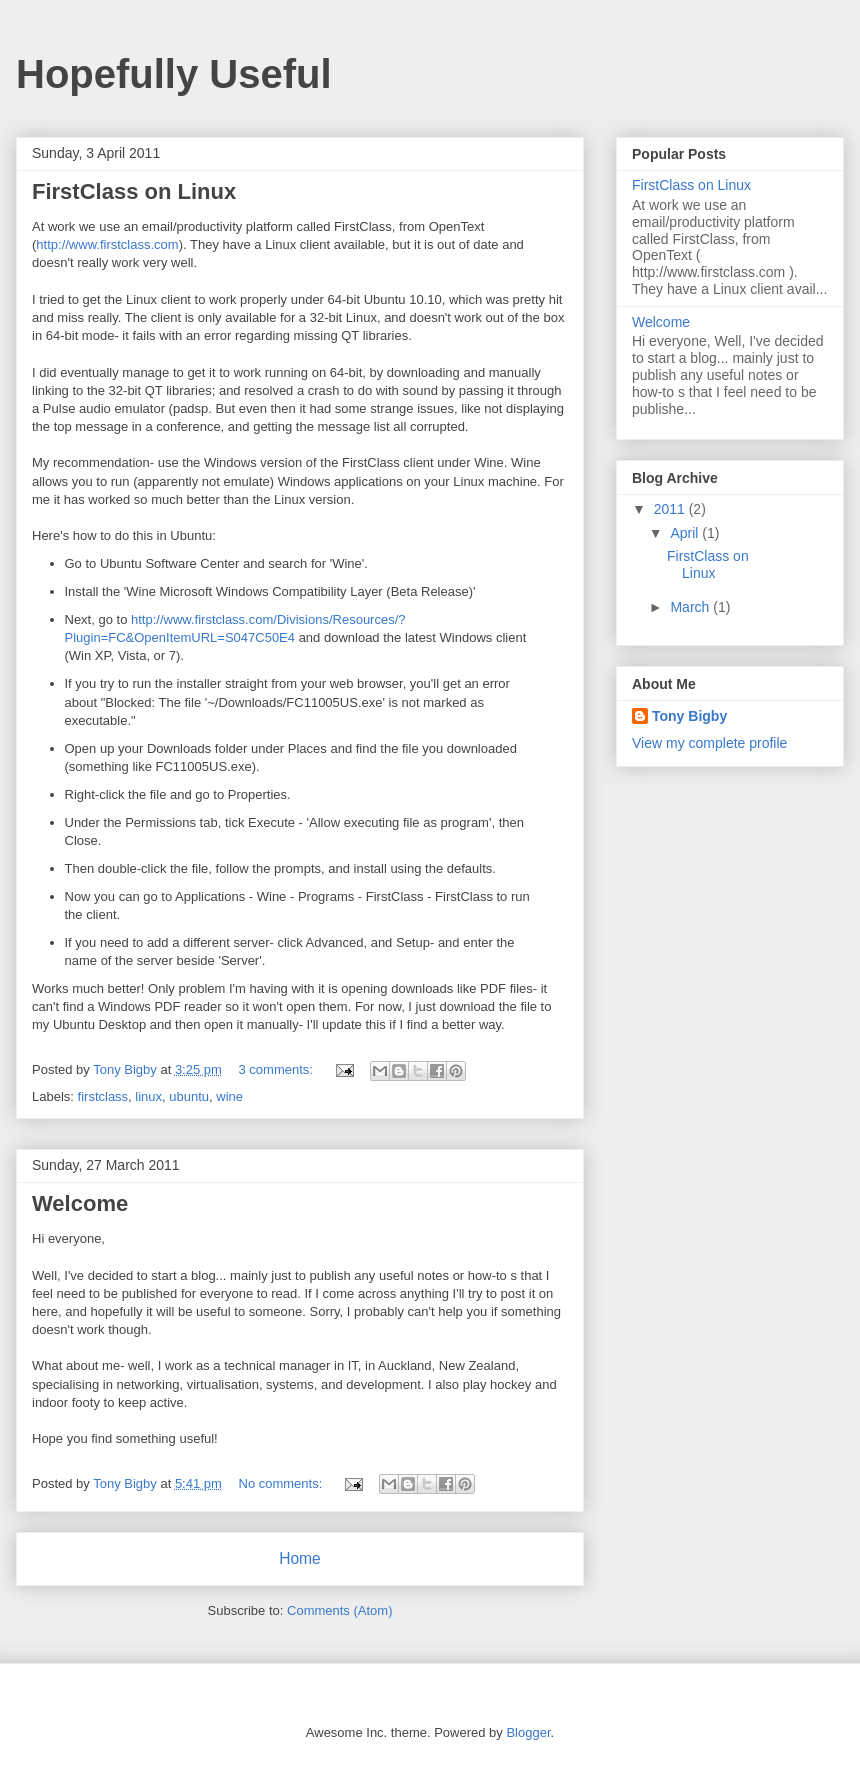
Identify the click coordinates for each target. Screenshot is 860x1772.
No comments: (282, 1483)
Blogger (528, 1732)
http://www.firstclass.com (107, 244)
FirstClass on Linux (134, 191)
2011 (671, 509)
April (686, 533)
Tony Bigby (689, 716)
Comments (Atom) (339, 1610)
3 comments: (278, 1069)
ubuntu (189, 1096)
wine (229, 1096)
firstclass (103, 1096)
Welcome (80, 1203)
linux (148, 1096)
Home (300, 1558)
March (691, 607)
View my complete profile (709, 743)
